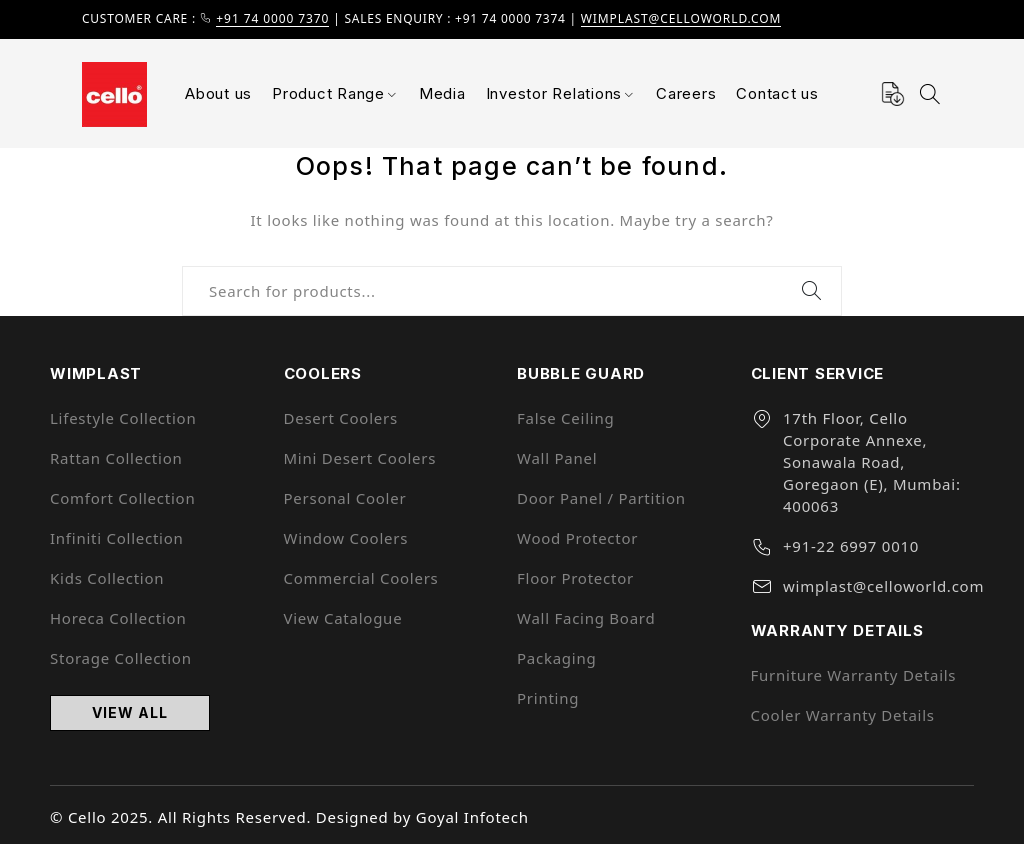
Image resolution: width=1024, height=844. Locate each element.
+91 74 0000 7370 (272, 18)
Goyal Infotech (472, 817)
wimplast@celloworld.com (681, 18)
